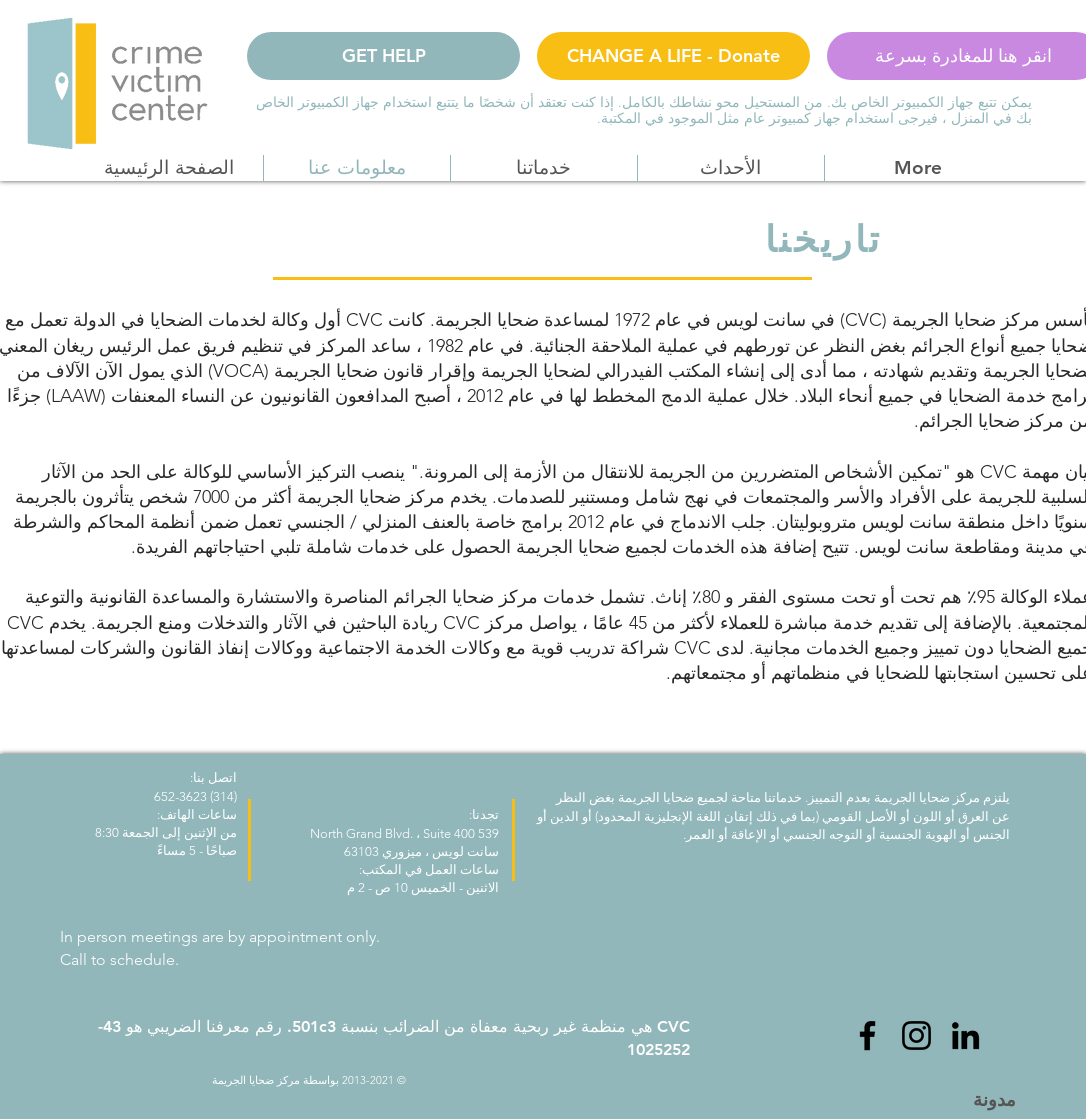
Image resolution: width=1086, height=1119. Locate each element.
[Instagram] (916, 1035)
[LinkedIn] (965, 1035)
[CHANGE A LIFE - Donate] (673, 56)
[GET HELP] (383, 56)
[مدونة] (994, 1099)
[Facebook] (867, 1035)
